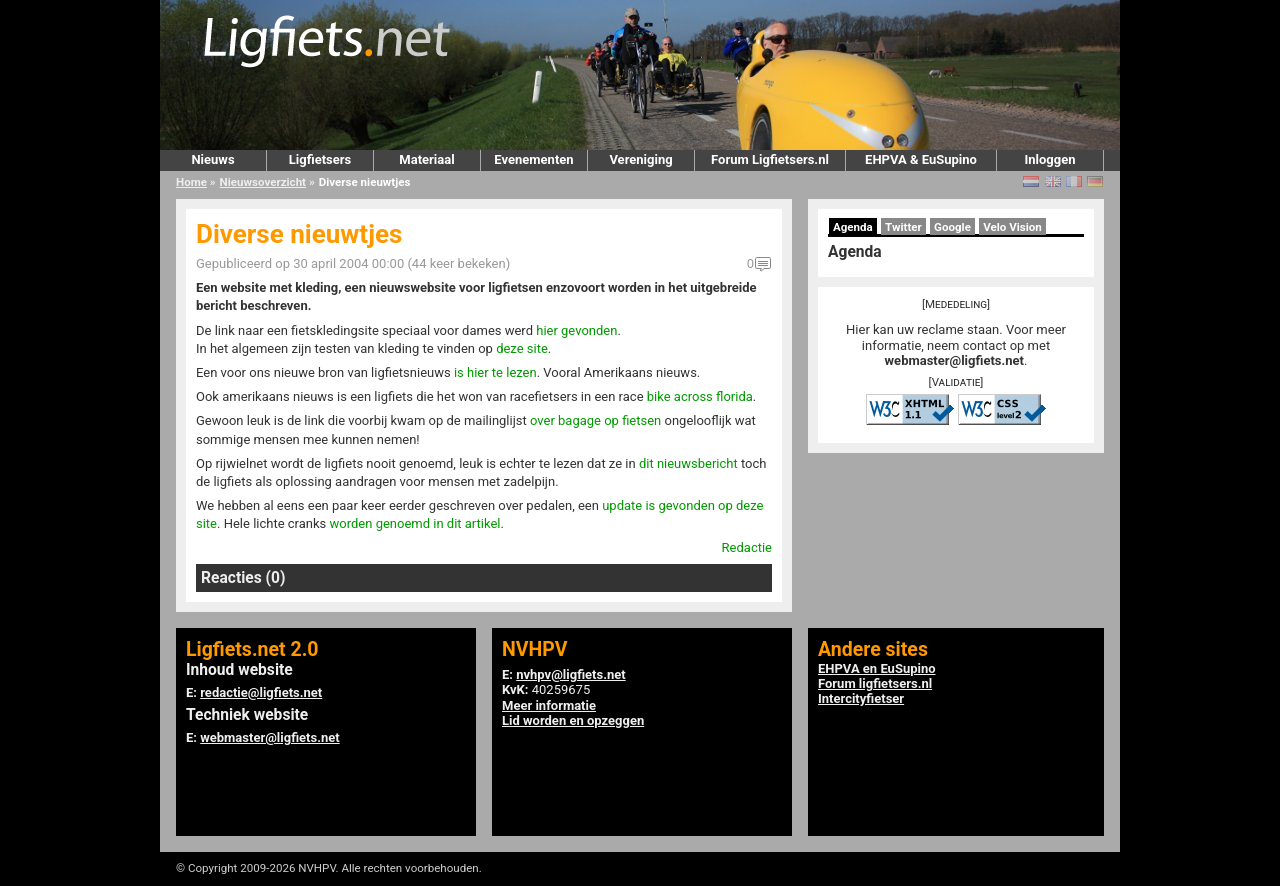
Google (952, 227)
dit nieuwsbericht (688, 463)
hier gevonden (576, 330)
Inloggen (1049, 159)
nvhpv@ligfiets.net (570, 674)
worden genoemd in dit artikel (415, 523)
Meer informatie (549, 705)
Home (191, 182)
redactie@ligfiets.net (261, 692)
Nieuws (212, 159)
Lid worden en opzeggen (573, 720)
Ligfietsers (320, 159)
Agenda (853, 227)
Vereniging (640, 159)
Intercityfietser (861, 698)
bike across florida (700, 396)
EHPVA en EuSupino (877, 668)
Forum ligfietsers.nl (875, 683)
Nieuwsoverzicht (263, 182)
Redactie (747, 547)
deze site (522, 348)
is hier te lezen (495, 372)
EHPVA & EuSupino (921, 159)
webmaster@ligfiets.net (954, 360)
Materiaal (426, 159)
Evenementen (533, 159)
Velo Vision (1012, 227)
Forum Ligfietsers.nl (770, 159)
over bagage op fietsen (595, 420)
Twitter (903, 227)
